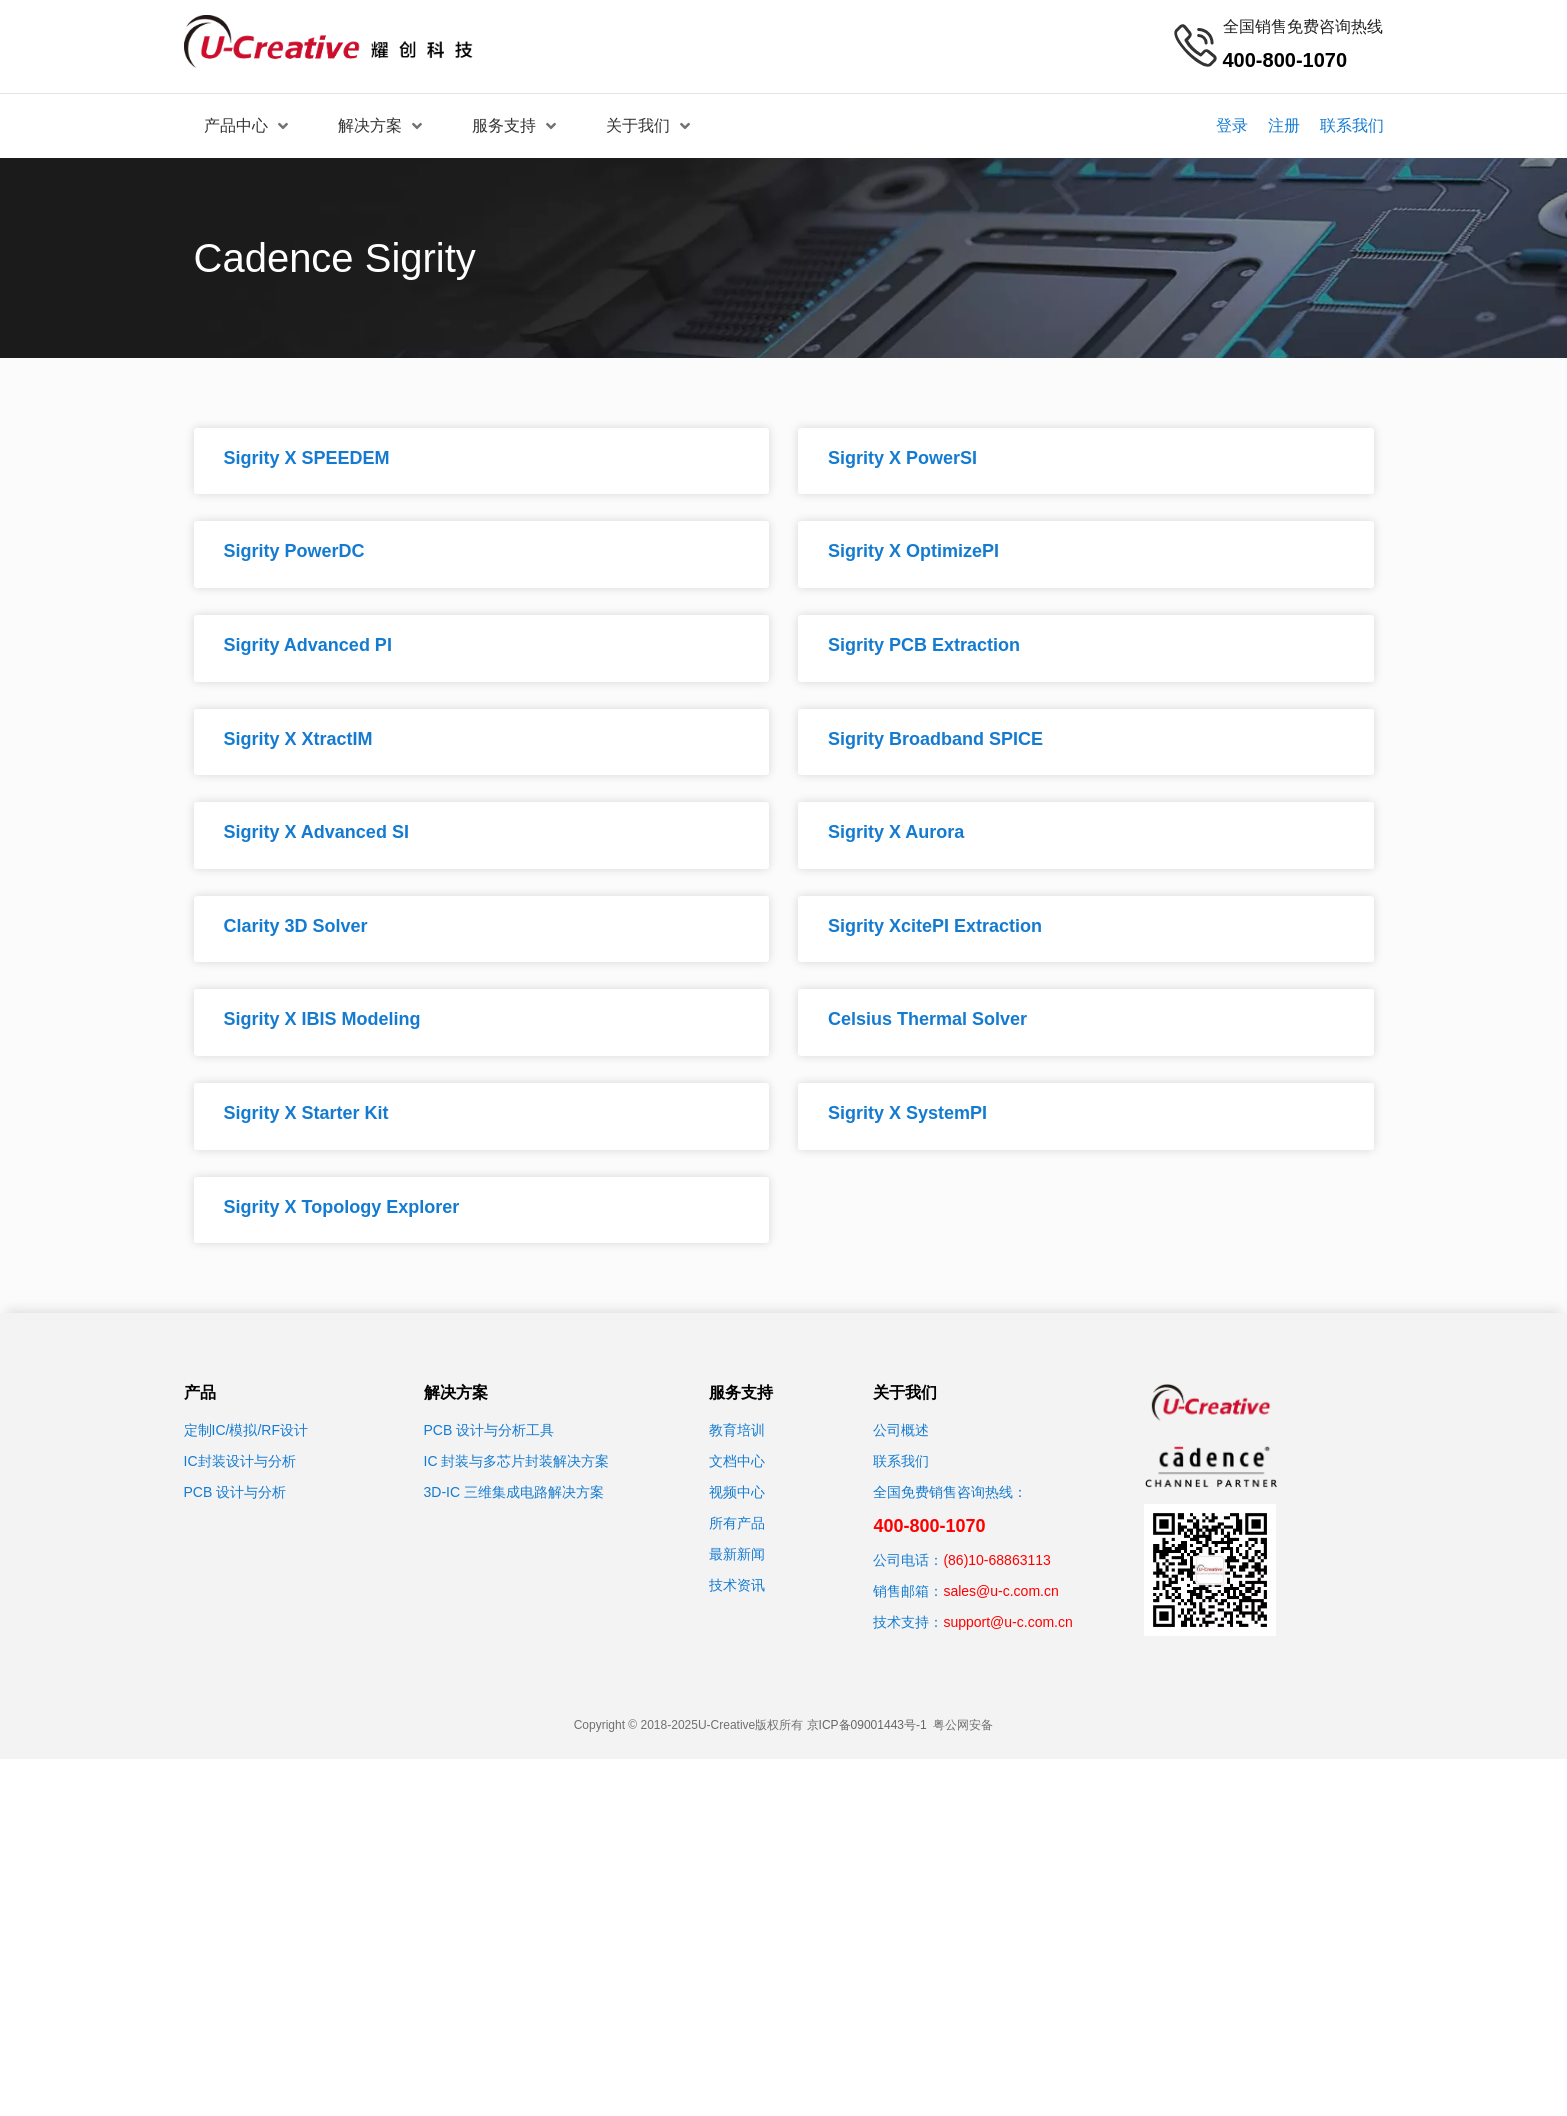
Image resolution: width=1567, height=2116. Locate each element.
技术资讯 (737, 1585)
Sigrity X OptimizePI (913, 551)
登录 (1232, 125)
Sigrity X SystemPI (907, 1113)
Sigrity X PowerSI (902, 458)
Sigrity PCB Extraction (924, 645)
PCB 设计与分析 (235, 1492)
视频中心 (737, 1492)
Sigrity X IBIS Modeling (322, 1019)
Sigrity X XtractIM (298, 739)
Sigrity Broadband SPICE (935, 739)
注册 (1284, 125)
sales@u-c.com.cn (1000, 1591)
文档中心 (737, 1461)
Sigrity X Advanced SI (316, 832)
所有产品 (737, 1523)
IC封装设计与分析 (240, 1461)
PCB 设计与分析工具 (489, 1430)
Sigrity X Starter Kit (306, 1113)
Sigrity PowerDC (294, 551)
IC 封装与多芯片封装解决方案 (517, 1461)
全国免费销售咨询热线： (950, 1492)
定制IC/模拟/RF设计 (246, 1430)
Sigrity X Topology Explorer (342, 1207)
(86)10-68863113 (996, 1560)
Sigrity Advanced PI (308, 645)
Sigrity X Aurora (896, 832)
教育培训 (737, 1430)
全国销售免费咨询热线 (1303, 26)
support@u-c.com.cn (1007, 1622)
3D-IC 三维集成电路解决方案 (514, 1492)
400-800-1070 (929, 1526)
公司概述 (901, 1430)
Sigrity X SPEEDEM (307, 458)
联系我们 (1352, 125)
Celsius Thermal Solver (927, 1019)
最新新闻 (737, 1554)
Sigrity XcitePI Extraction (935, 926)
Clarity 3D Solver (296, 926)
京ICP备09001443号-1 (867, 1725)
